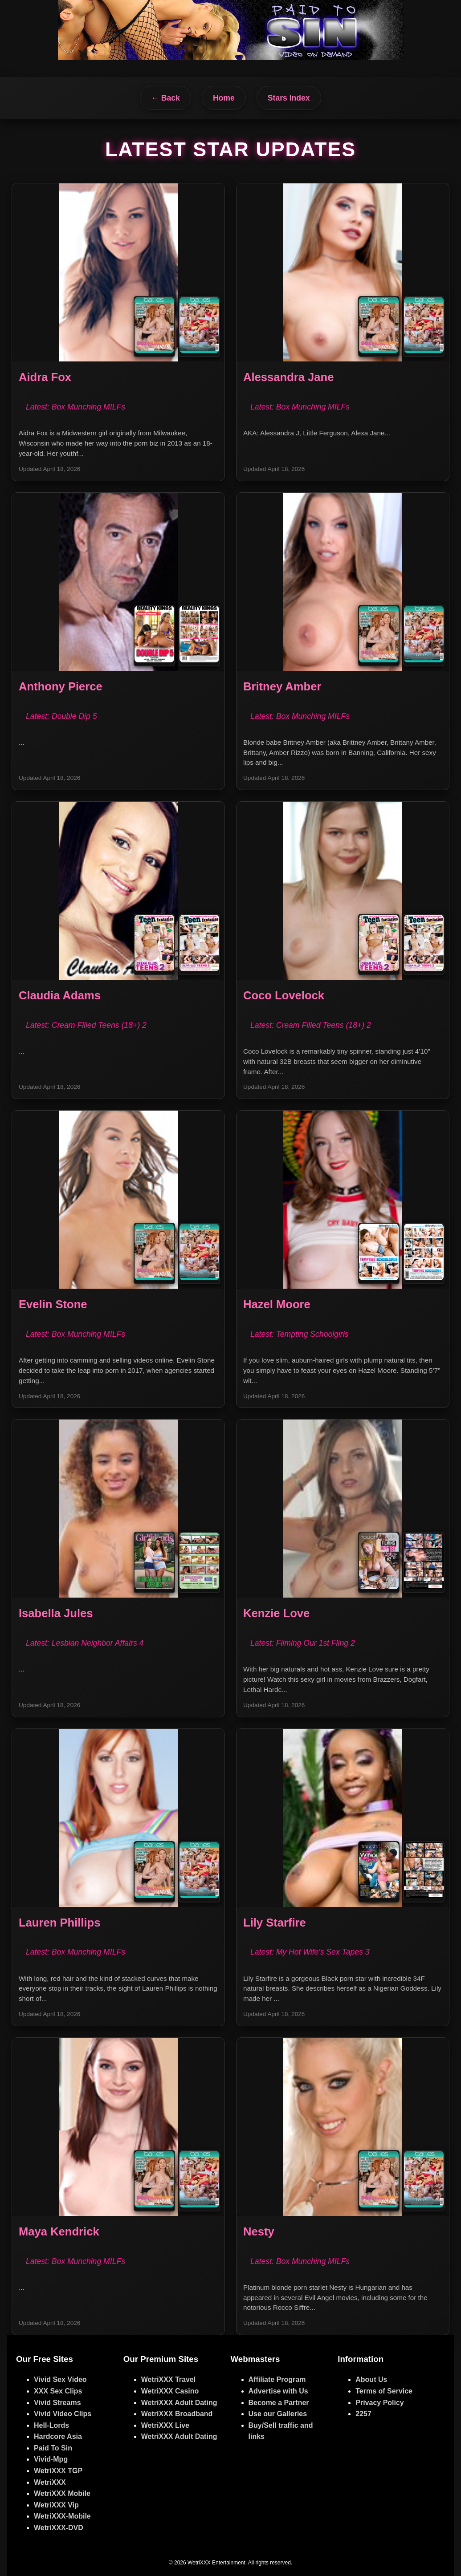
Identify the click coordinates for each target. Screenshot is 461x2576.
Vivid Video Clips (62, 2414)
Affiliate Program (277, 2379)
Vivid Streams (57, 2402)
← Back (165, 97)
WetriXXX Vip (56, 2505)
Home (224, 97)
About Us (371, 2379)
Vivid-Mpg (51, 2459)
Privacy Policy (379, 2402)
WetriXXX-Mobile (62, 2516)
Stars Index (289, 97)
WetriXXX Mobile (62, 2493)
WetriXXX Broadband (177, 2414)
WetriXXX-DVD (58, 2527)
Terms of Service (383, 2391)
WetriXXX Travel (168, 2379)
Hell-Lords (51, 2425)
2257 (363, 2414)
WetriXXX (50, 2482)
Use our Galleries (278, 2414)
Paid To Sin (53, 2448)
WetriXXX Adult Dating (179, 2402)
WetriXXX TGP (58, 2471)
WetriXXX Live (165, 2425)
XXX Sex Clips (58, 2391)
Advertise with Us (278, 2391)
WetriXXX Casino (170, 2391)
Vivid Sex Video (60, 2379)
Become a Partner (279, 2402)
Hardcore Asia (58, 2436)
